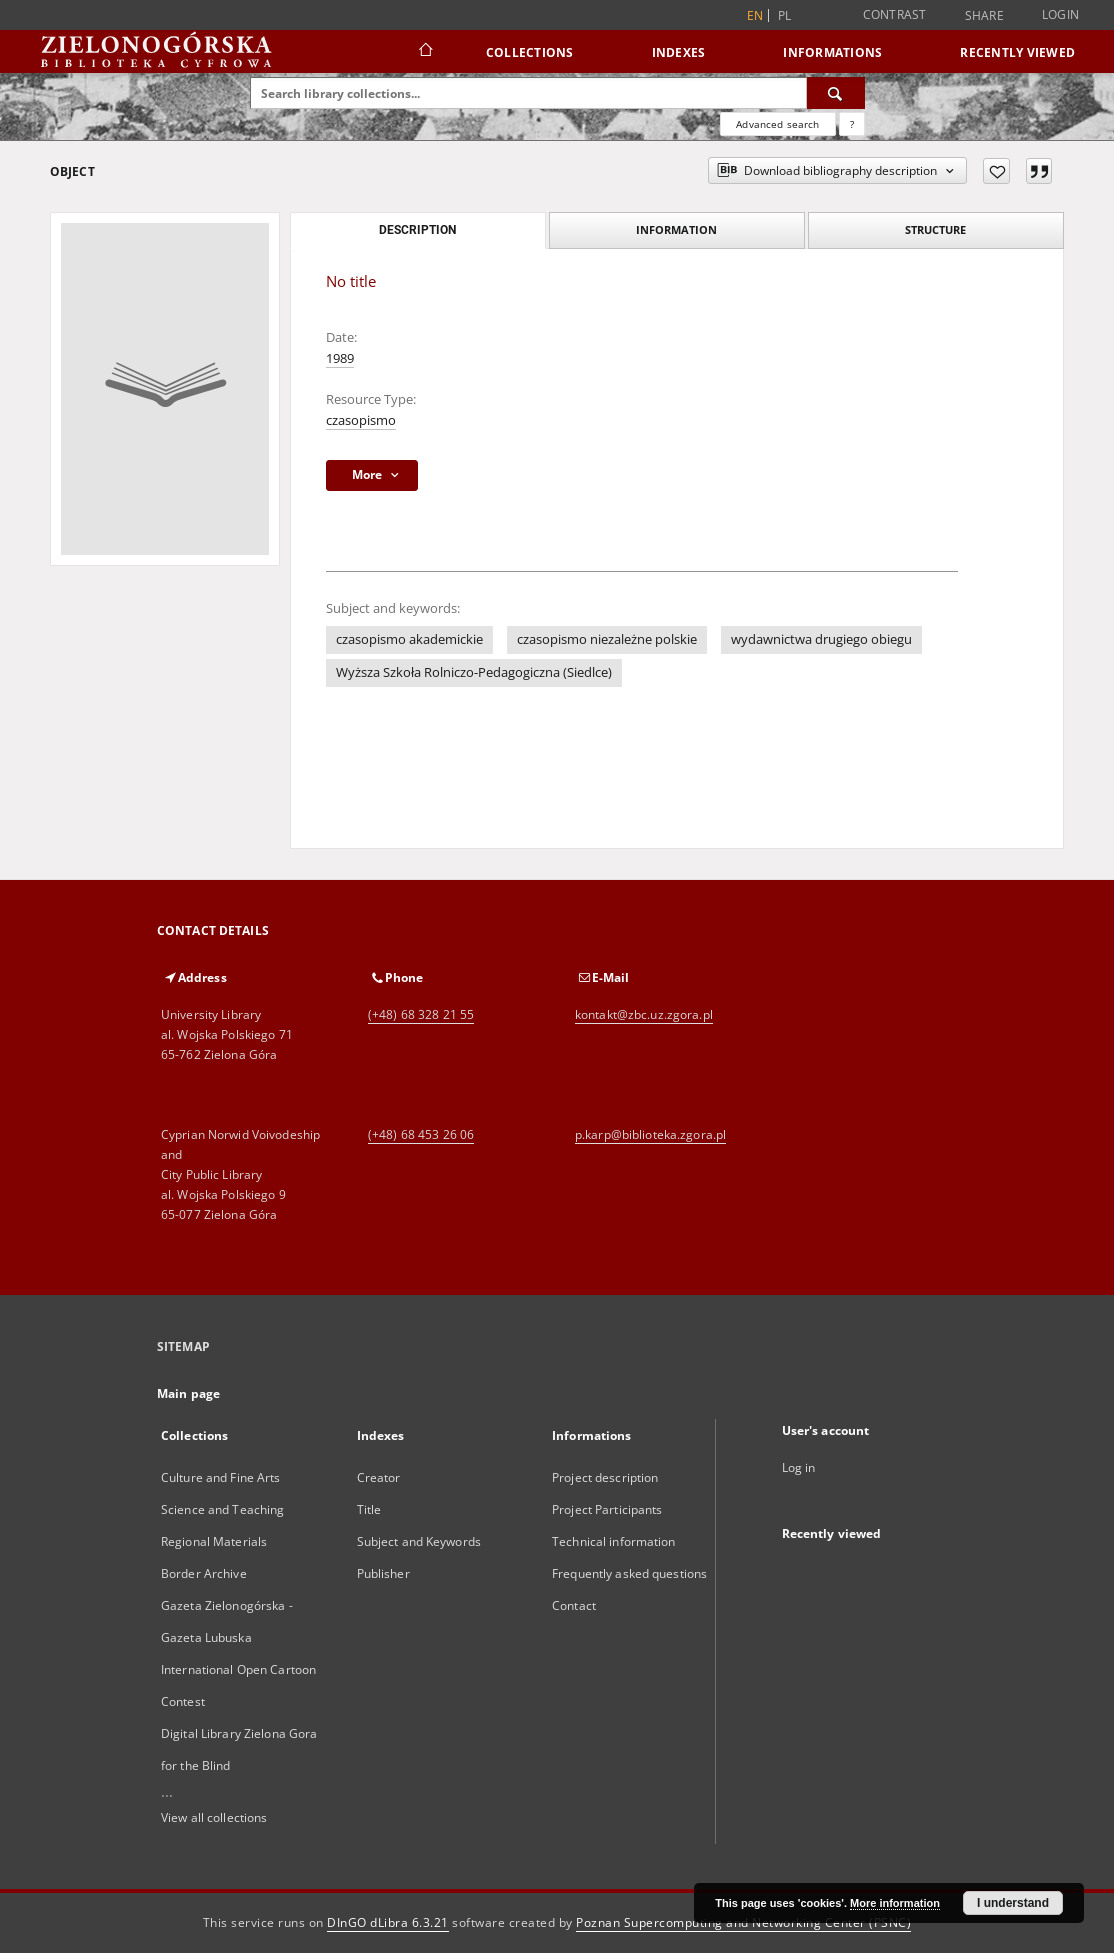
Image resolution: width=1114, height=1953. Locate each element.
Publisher (383, 1573)
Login (1060, 14)
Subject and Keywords (419, 1541)
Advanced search (777, 124)
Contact (574, 1605)
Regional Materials (214, 1541)
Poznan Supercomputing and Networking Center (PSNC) (743, 1922)
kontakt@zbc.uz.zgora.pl (644, 1014)
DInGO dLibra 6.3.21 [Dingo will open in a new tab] (388, 1922)
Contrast (895, 14)
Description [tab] (417, 230)
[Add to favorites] (996, 171)
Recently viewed (1017, 52)
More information (895, 1903)
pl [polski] (785, 15)
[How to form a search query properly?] (852, 124)
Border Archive (204, 1573)
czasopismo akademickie (409, 639)
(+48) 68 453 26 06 (421, 1134)
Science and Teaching (222, 1509)
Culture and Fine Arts (221, 1477)
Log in (799, 1467)
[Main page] (424, 52)
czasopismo (361, 420)
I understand (1013, 1903)
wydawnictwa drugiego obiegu (821, 639)
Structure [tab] (935, 229)
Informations (832, 52)
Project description (605, 1477)
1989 (340, 358)
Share (984, 16)
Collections (530, 52)
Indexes (679, 52)
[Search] (836, 93)
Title (369, 1509)
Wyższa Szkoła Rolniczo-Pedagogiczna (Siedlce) (474, 672)
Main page (188, 1393)
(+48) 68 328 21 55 (421, 1014)
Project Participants (607, 1509)
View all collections (214, 1817)
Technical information (614, 1541)
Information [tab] (676, 229)
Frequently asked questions (629, 1573)
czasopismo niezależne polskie (607, 639)
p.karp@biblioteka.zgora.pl (650, 1134)
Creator (379, 1477)
